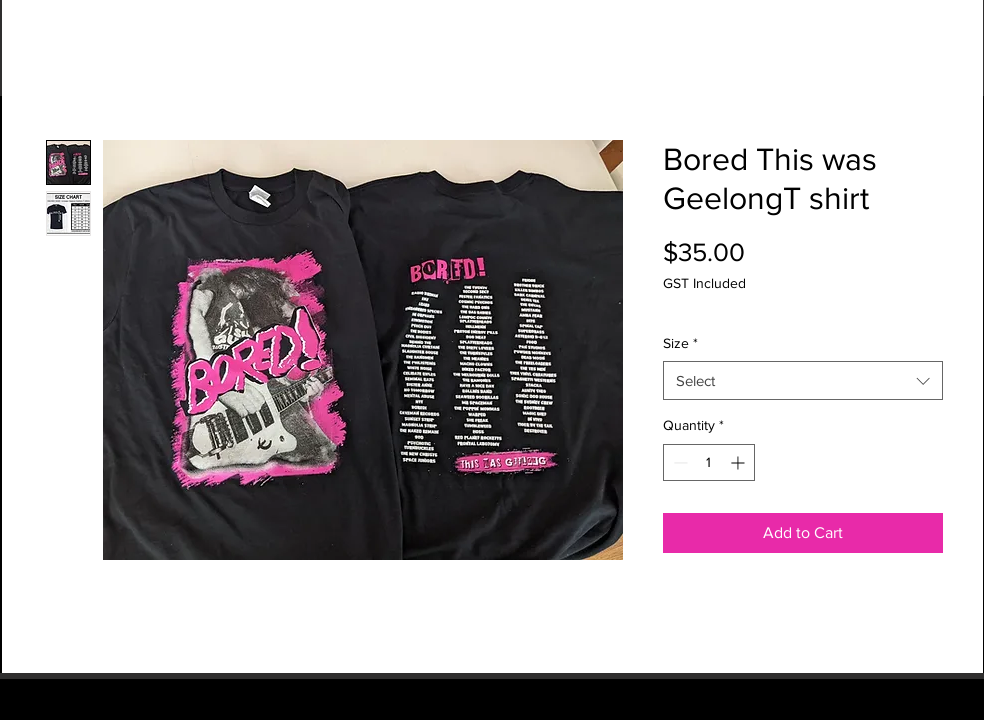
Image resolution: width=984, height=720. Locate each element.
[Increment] (739, 462)
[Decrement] (678, 462)
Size (680, 343)
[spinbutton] (709, 462)
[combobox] (803, 380)
